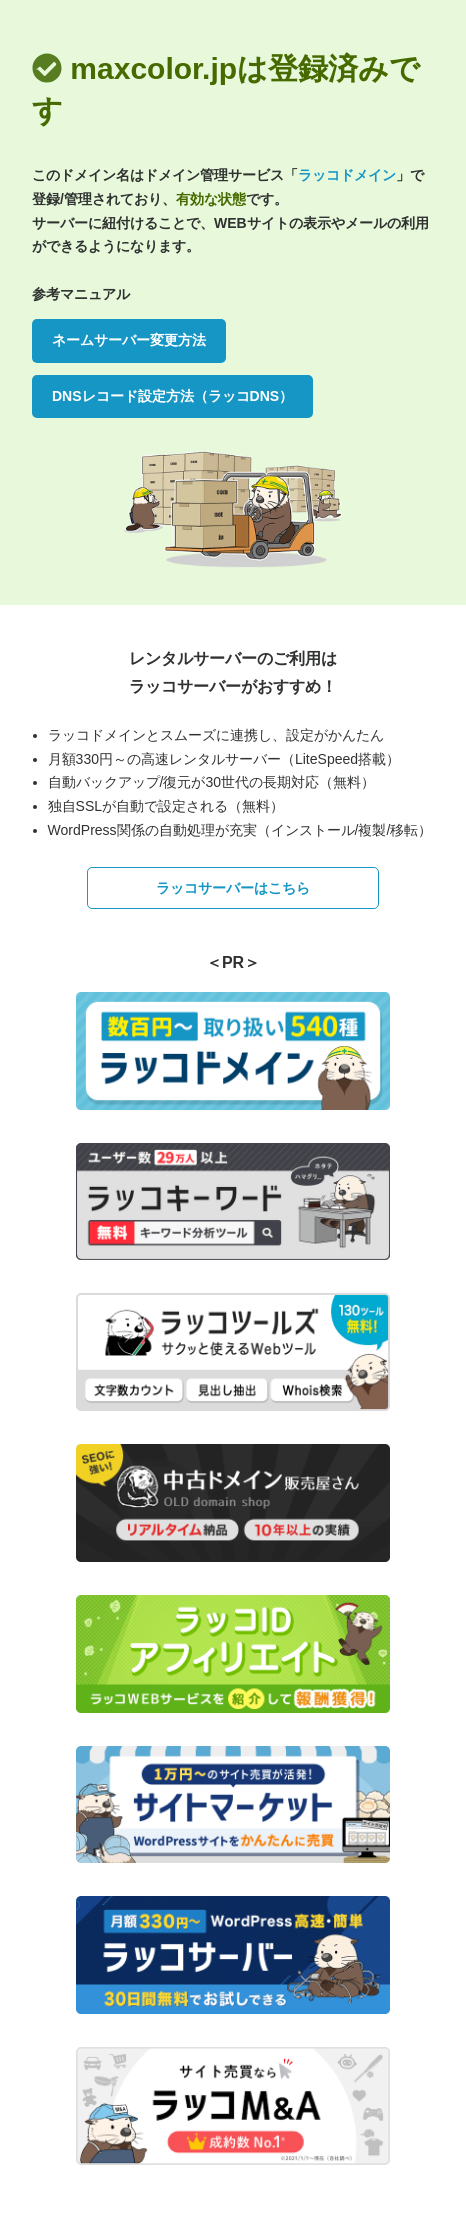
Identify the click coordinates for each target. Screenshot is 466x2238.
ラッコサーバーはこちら (233, 888)
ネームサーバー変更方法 (129, 340)
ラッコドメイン (347, 175)
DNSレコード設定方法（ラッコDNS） (172, 396)
